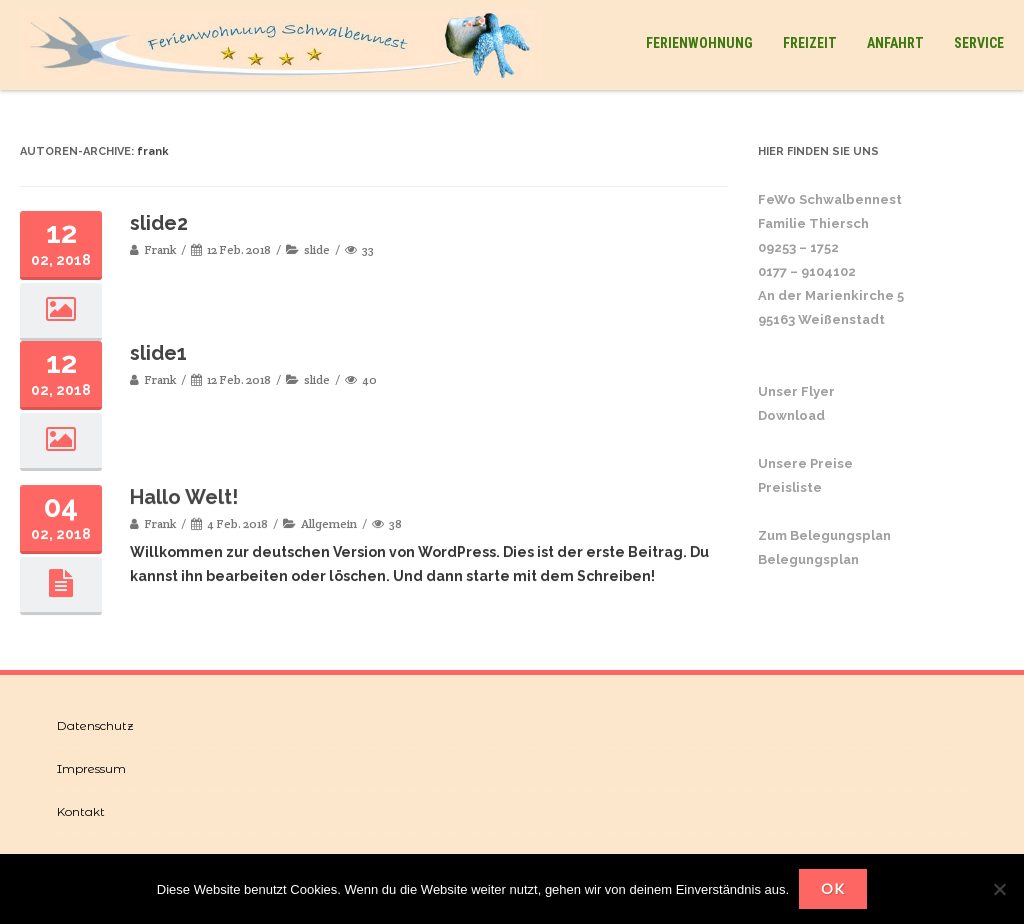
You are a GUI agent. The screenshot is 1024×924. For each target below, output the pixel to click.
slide (317, 249)
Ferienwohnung (699, 43)
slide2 (159, 223)
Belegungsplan (808, 559)
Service (979, 43)
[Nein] (999, 889)
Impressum (91, 768)
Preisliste (790, 487)
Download (791, 415)
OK (833, 888)
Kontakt (81, 811)
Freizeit (810, 43)
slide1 (158, 353)
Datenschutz (95, 725)
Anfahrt (895, 43)
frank (153, 151)
